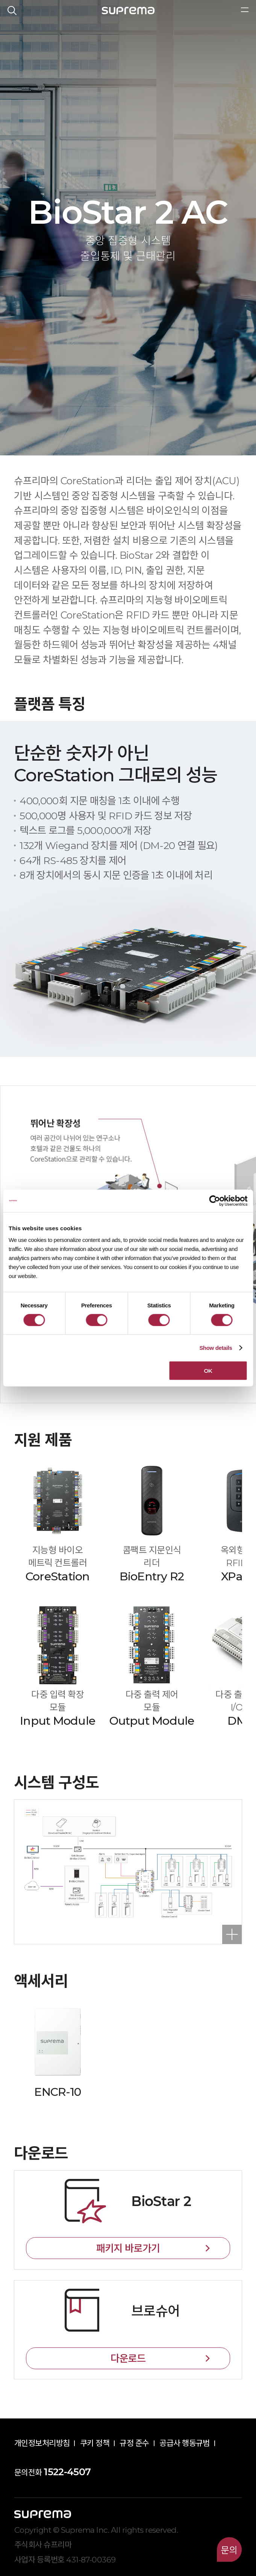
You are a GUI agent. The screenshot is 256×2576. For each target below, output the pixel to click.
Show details (215, 1347)
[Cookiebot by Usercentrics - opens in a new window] (214, 1200)
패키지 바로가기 (128, 2248)
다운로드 (128, 2358)
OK (208, 1370)
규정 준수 (134, 2443)
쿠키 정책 (94, 2443)
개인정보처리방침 (42, 2443)
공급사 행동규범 (184, 2443)
